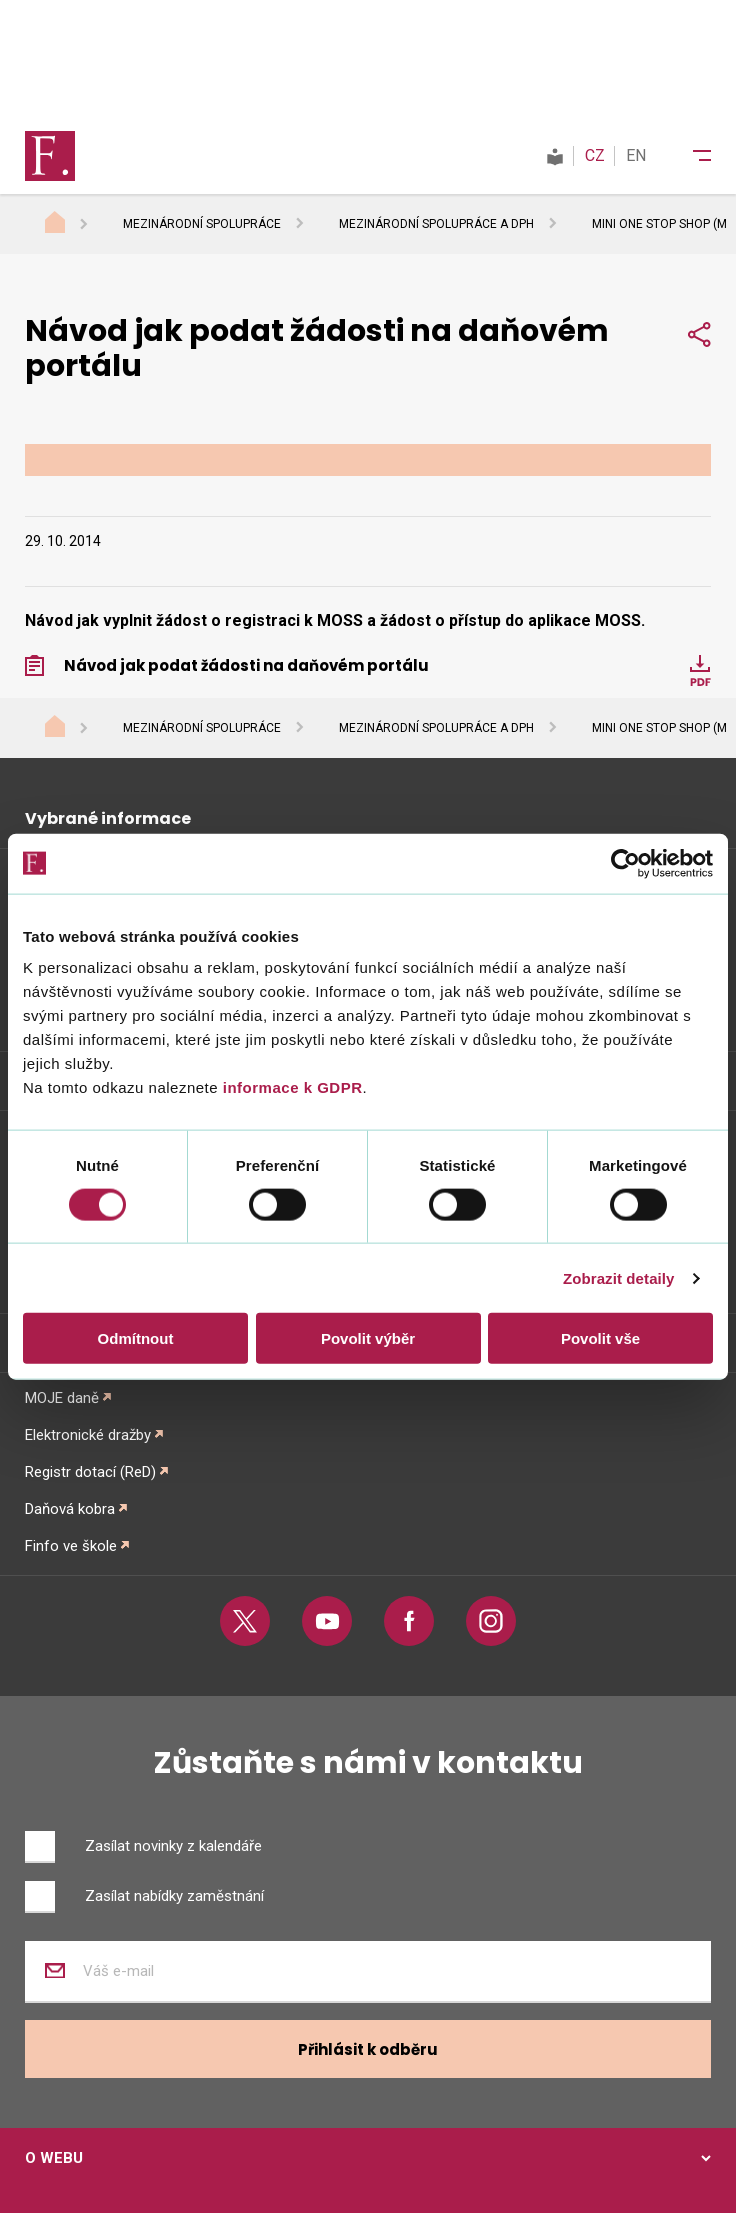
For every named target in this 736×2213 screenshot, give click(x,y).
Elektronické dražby (88, 1435)
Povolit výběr (368, 1338)
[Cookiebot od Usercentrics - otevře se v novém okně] (625, 863)
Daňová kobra (70, 1509)
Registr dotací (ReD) (90, 1472)
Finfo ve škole (71, 1546)
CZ (595, 155)
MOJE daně (62, 1398)
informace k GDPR (290, 1087)
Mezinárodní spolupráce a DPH (436, 224)
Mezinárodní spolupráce (202, 224)
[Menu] (689, 156)
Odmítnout (136, 1338)
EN (636, 155)
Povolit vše (600, 1338)
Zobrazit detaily (619, 1277)
